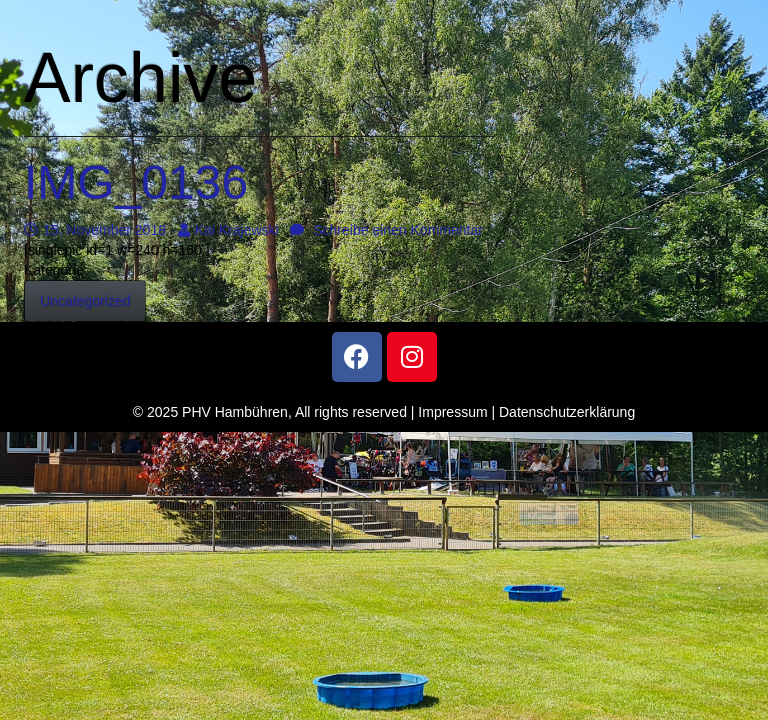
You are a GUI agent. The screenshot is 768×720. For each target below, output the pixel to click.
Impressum (452, 412)
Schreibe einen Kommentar (386, 230)
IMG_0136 (136, 182)
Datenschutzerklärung (567, 412)
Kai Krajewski (228, 230)
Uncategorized (85, 301)
